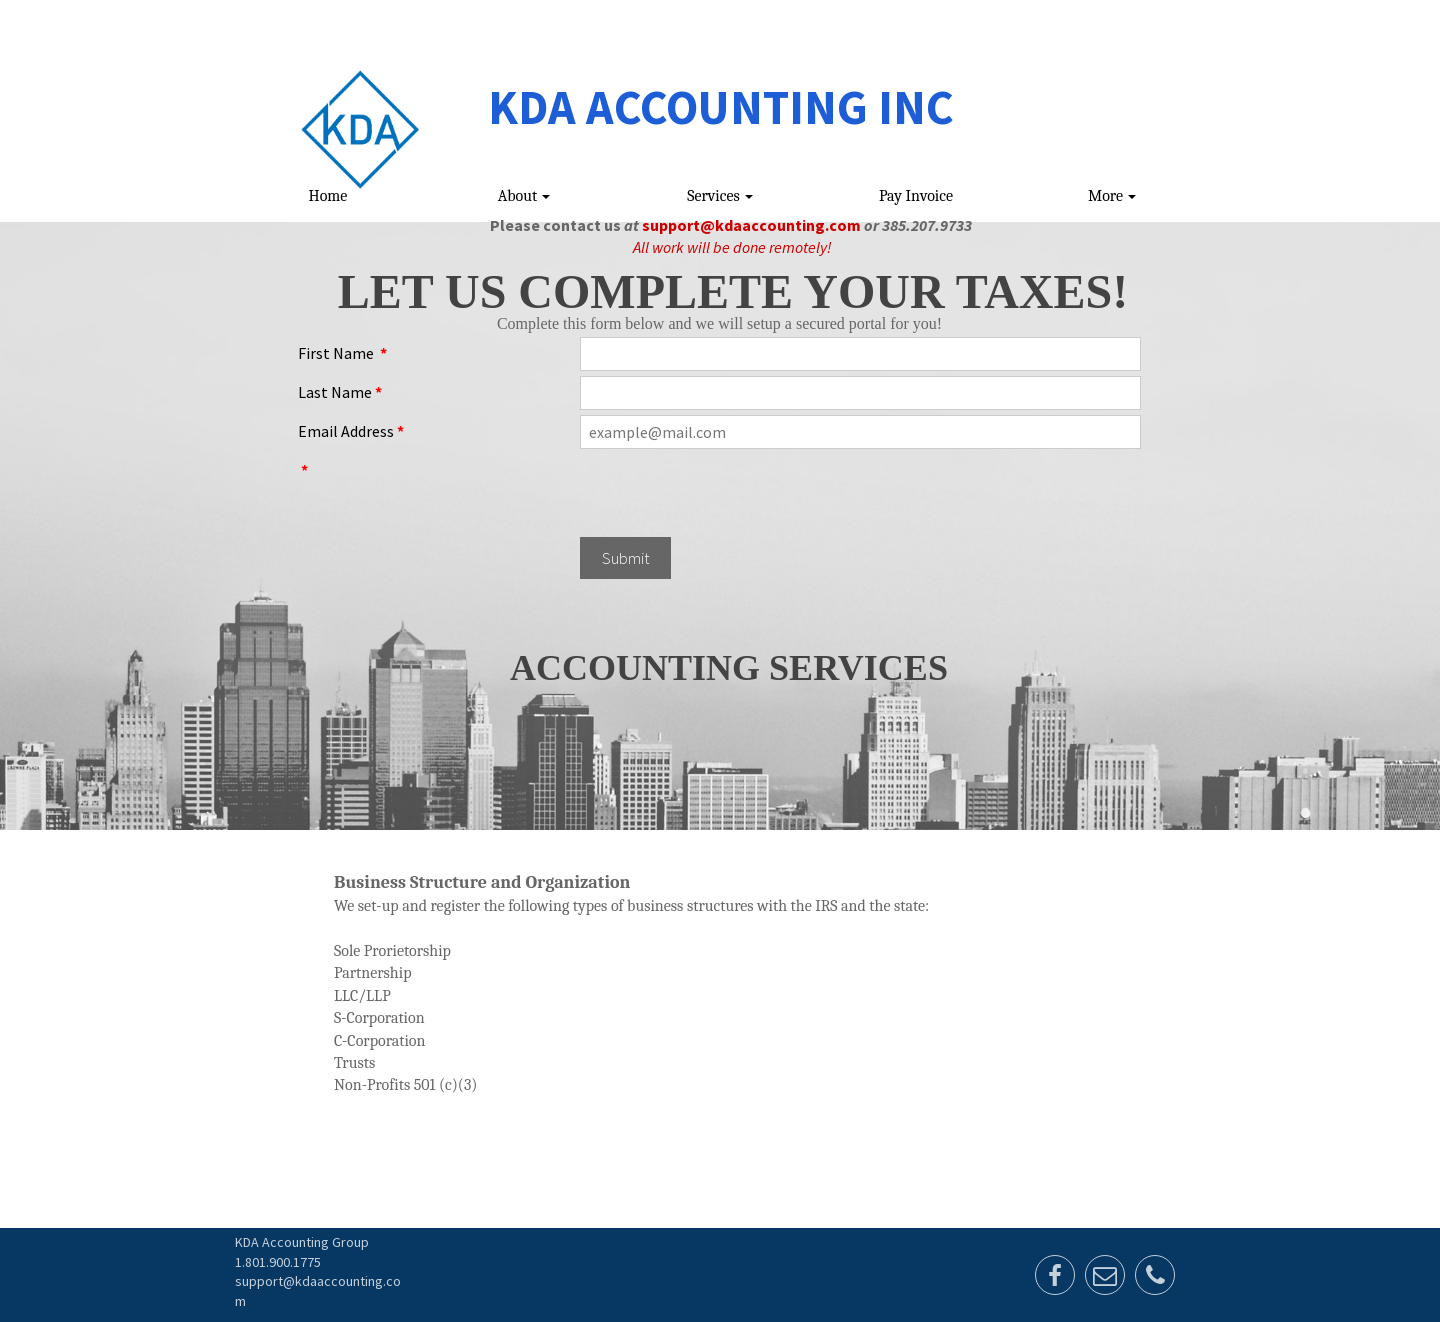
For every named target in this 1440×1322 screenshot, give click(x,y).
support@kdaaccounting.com (751, 225)
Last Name (340, 392)
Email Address (351, 431)
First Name (342, 353)
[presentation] (732, 493)
